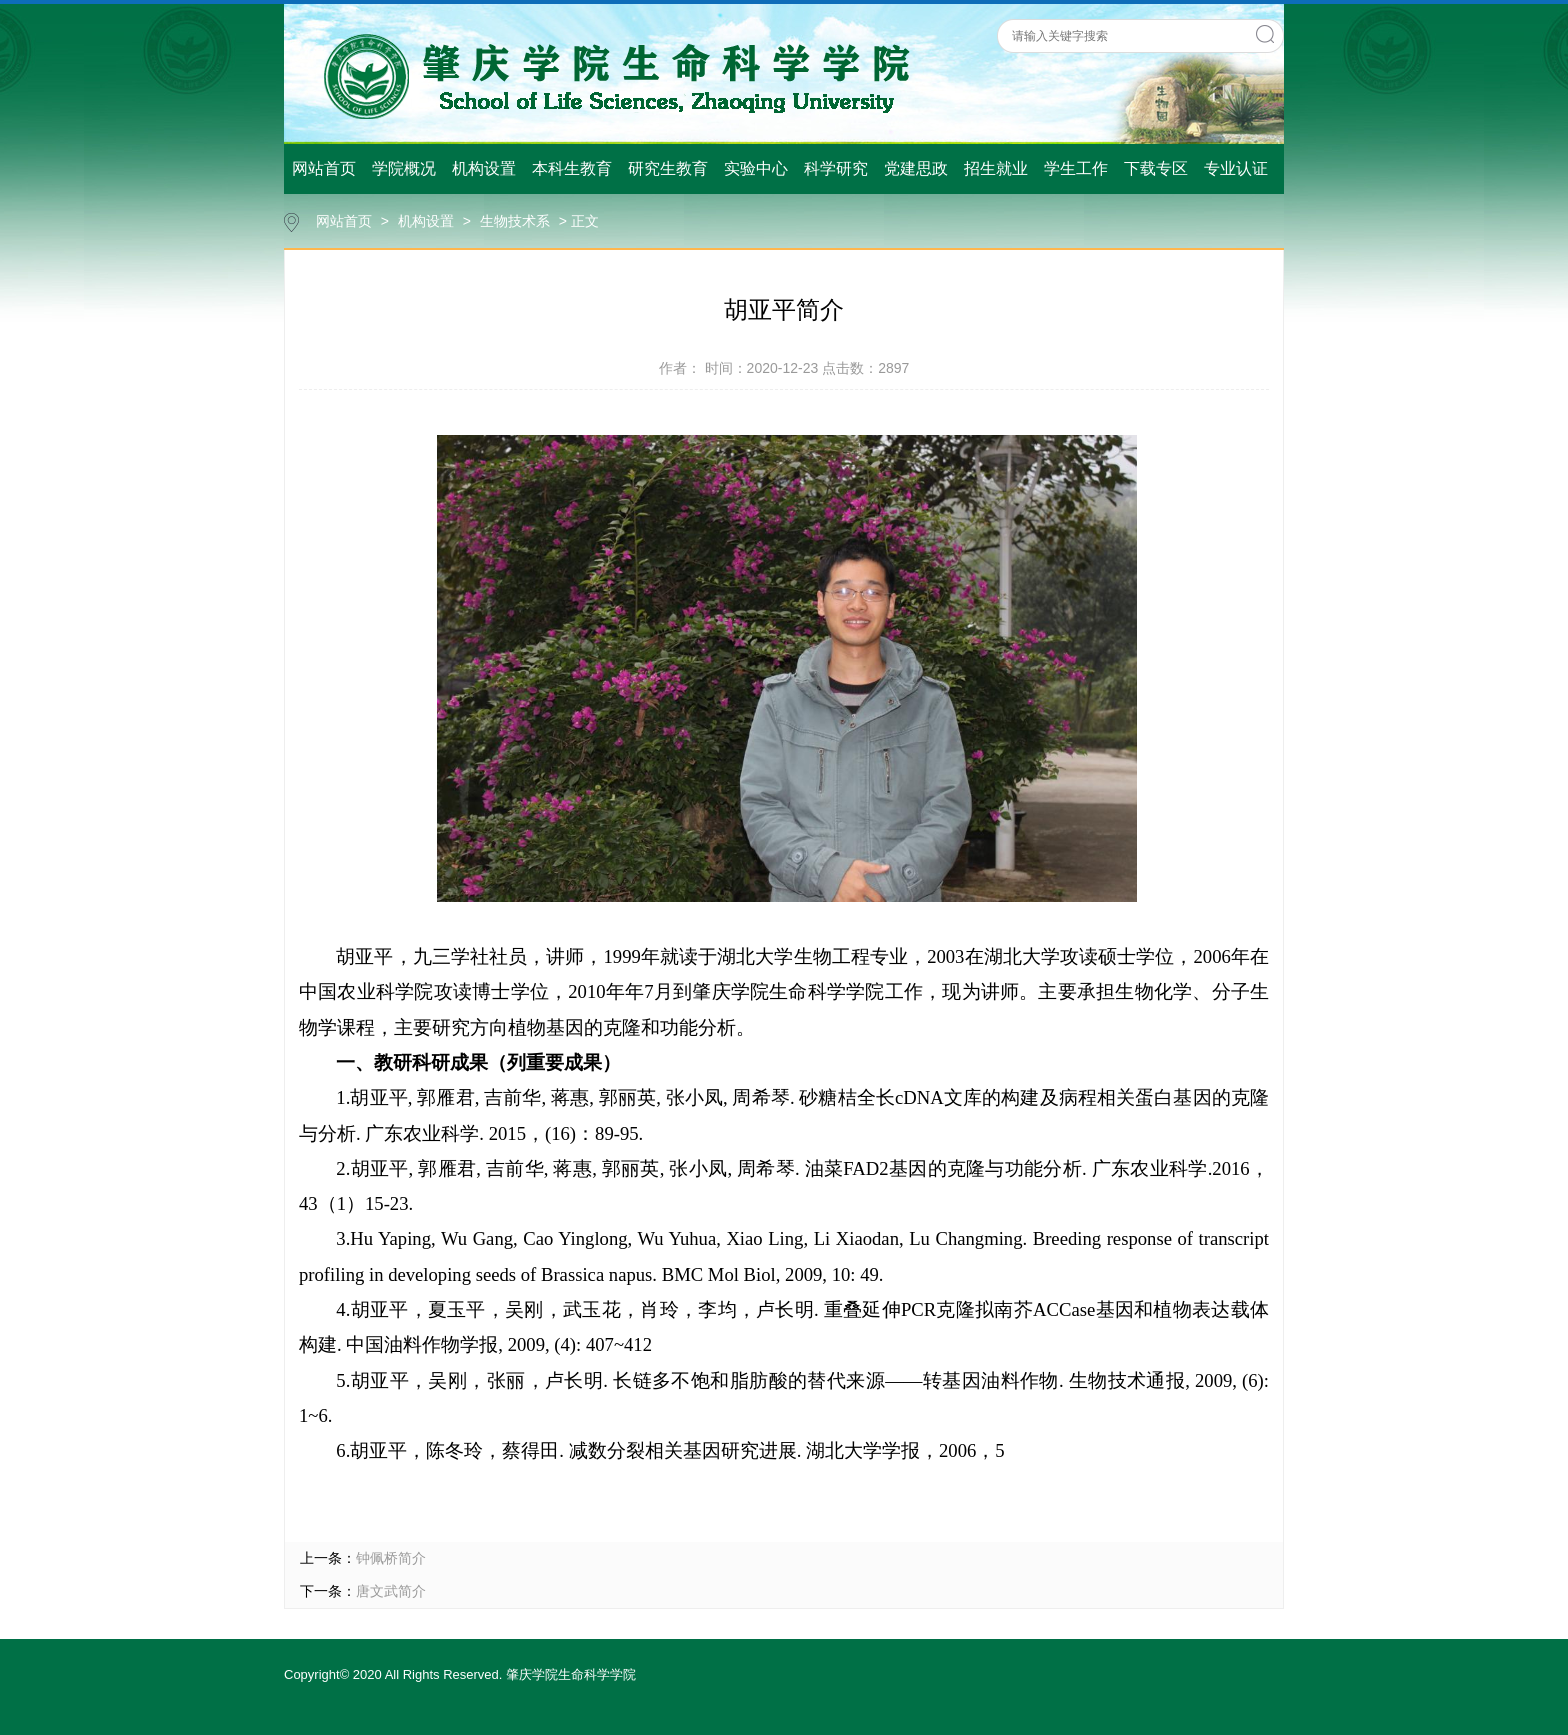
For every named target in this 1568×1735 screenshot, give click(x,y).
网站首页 (324, 168)
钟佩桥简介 (391, 1558)
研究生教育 (668, 168)
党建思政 (916, 168)
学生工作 (1076, 168)
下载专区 (1156, 168)
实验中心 (756, 168)
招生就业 (996, 168)
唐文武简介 (391, 1591)
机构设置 (484, 168)
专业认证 (1236, 168)
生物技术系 (515, 221)
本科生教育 (572, 168)
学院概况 (404, 168)
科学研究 (836, 168)
